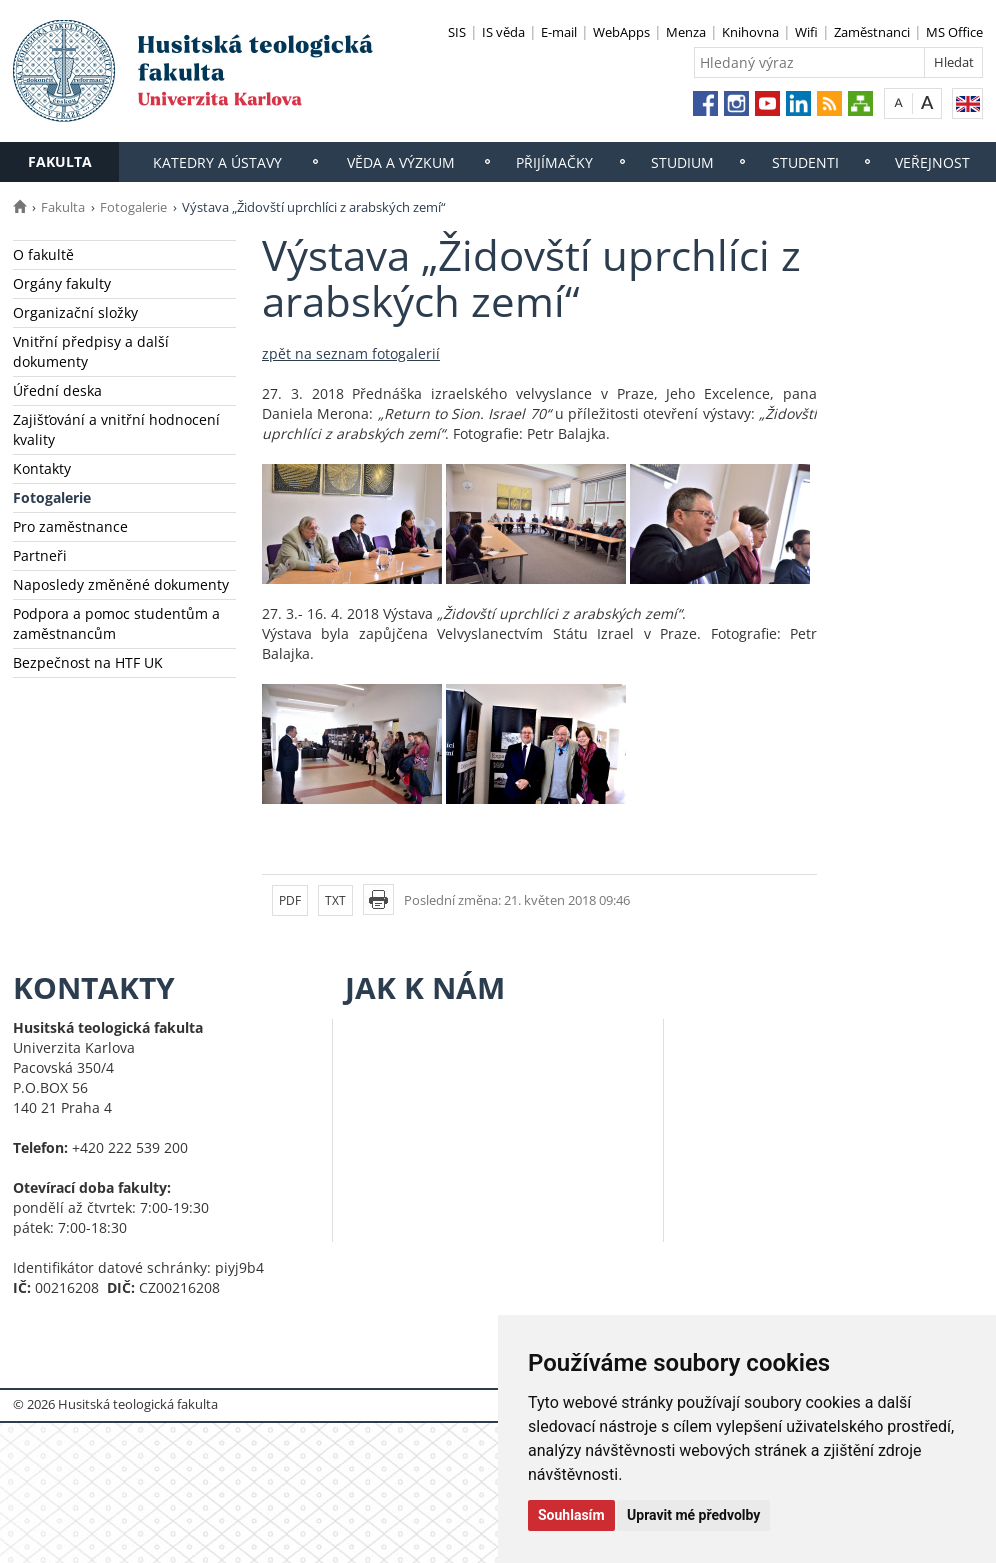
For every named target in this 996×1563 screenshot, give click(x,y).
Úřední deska (57, 390)
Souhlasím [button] (571, 1515)
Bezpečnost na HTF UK (88, 662)
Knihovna (750, 32)
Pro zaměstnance (70, 526)
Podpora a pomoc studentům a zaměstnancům (116, 623)
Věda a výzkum (401, 162)
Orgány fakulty (62, 283)
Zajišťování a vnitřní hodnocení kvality (116, 429)
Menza (686, 32)
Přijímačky (554, 162)
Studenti (805, 162)
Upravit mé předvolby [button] (693, 1515)
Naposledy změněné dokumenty (121, 584)
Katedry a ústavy (217, 162)
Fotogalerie (133, 207)
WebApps (621, 32)
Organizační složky (75, 312)
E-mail (559, 32)
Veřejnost (932, 162)
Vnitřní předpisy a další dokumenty (91, 351)
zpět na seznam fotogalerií (351, 353)
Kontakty (42, 468)
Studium (682, 162)
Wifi (806, 32)
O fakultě (43, 254)
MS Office (954, 32)
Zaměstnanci (872, 32)
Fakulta (60, 161)
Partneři (40, 555)
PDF (290, 900)
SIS (457, 32)
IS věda (503, 32)
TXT (335, 900)
